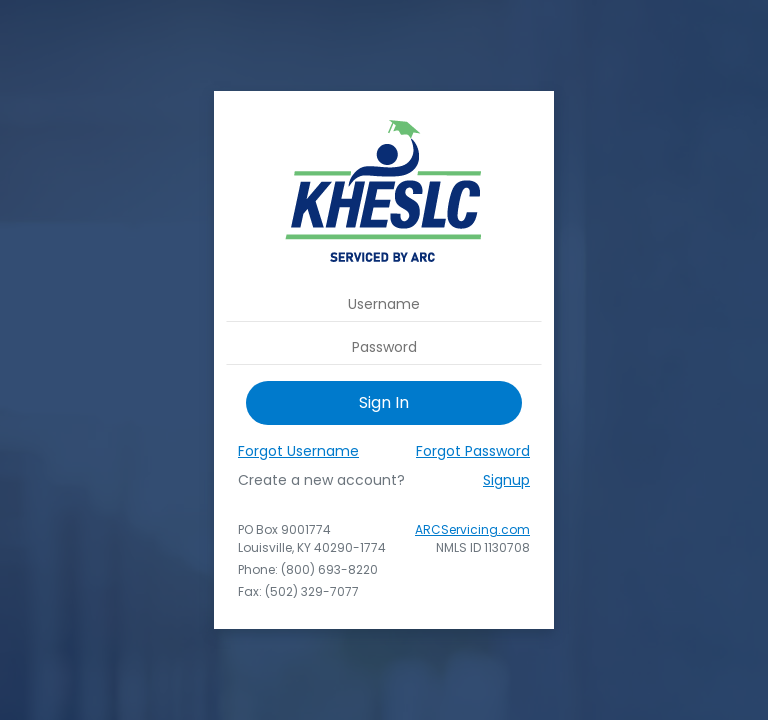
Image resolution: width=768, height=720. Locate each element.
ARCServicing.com (472, 529)
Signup (506, 480)
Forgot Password (473, 451)
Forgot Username (298, 451)
